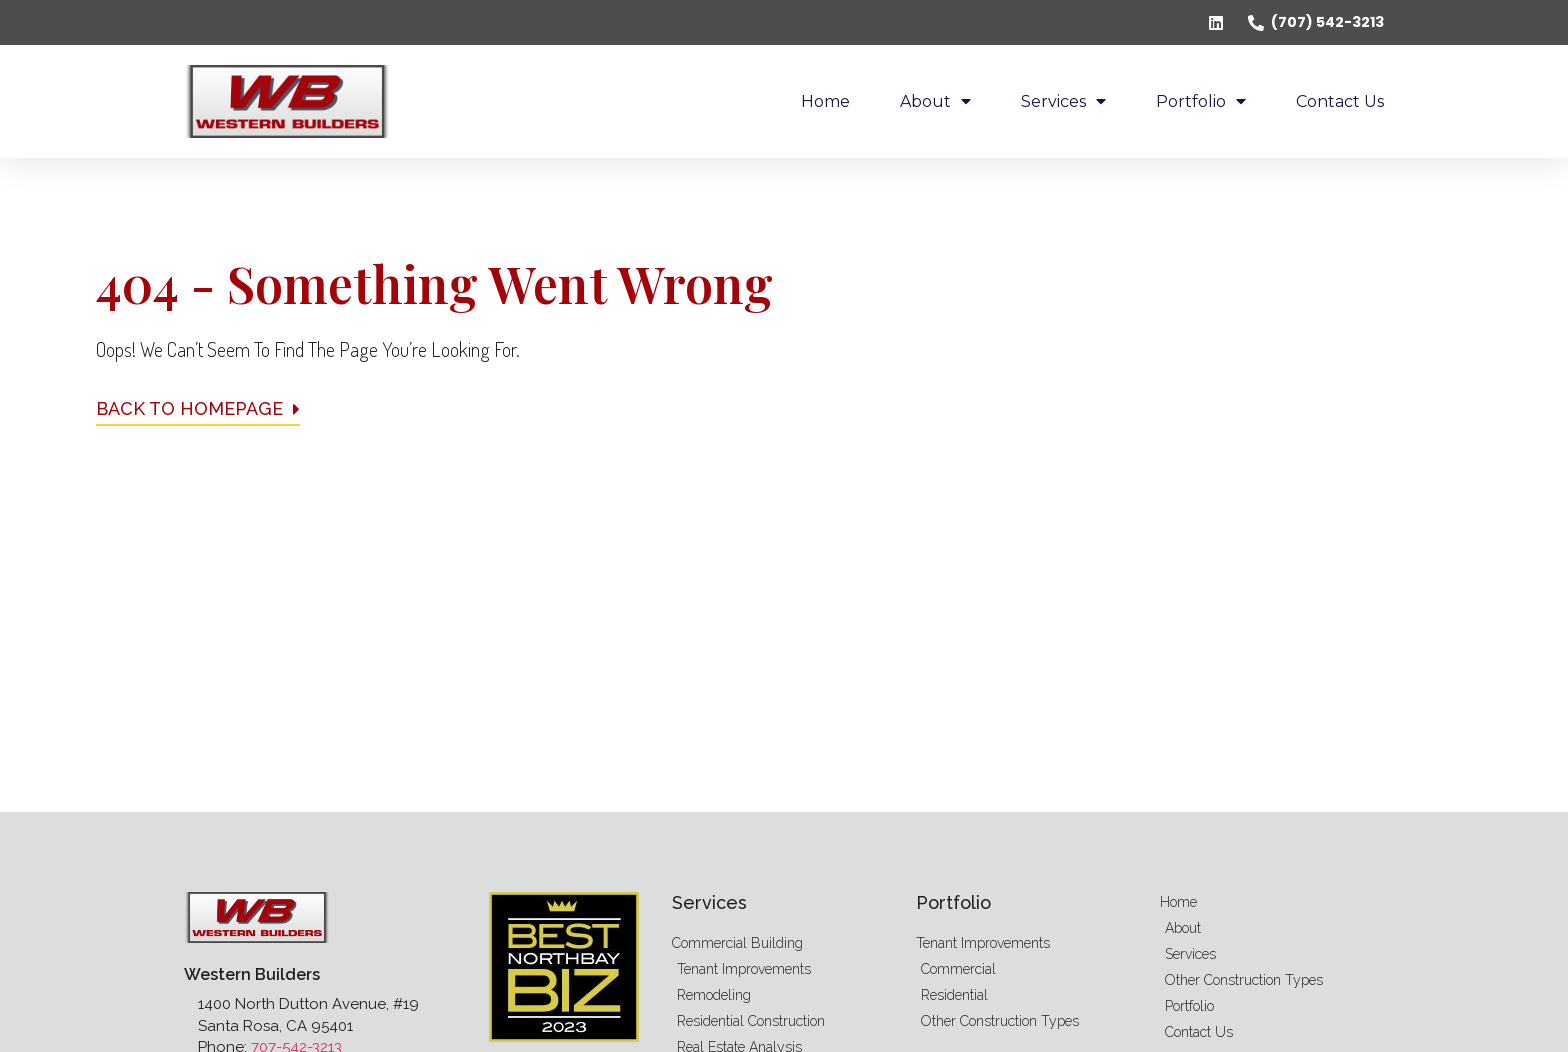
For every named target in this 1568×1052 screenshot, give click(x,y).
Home (825, 101)
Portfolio (1201, 101)
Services (1063, 101)
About (935, 101)
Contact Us (1340, 101)
